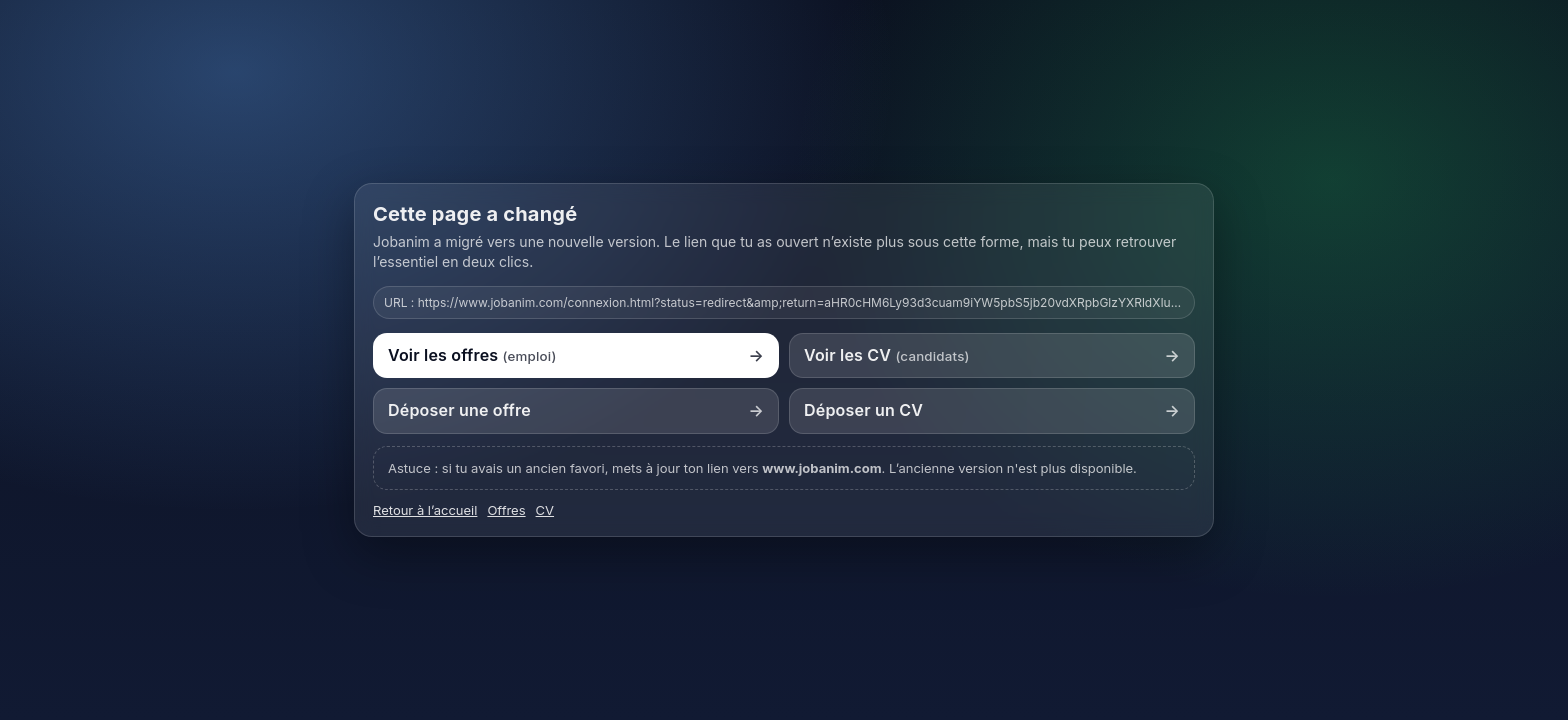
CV (545, 510)
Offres (506, 510)
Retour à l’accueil (425, 510)
